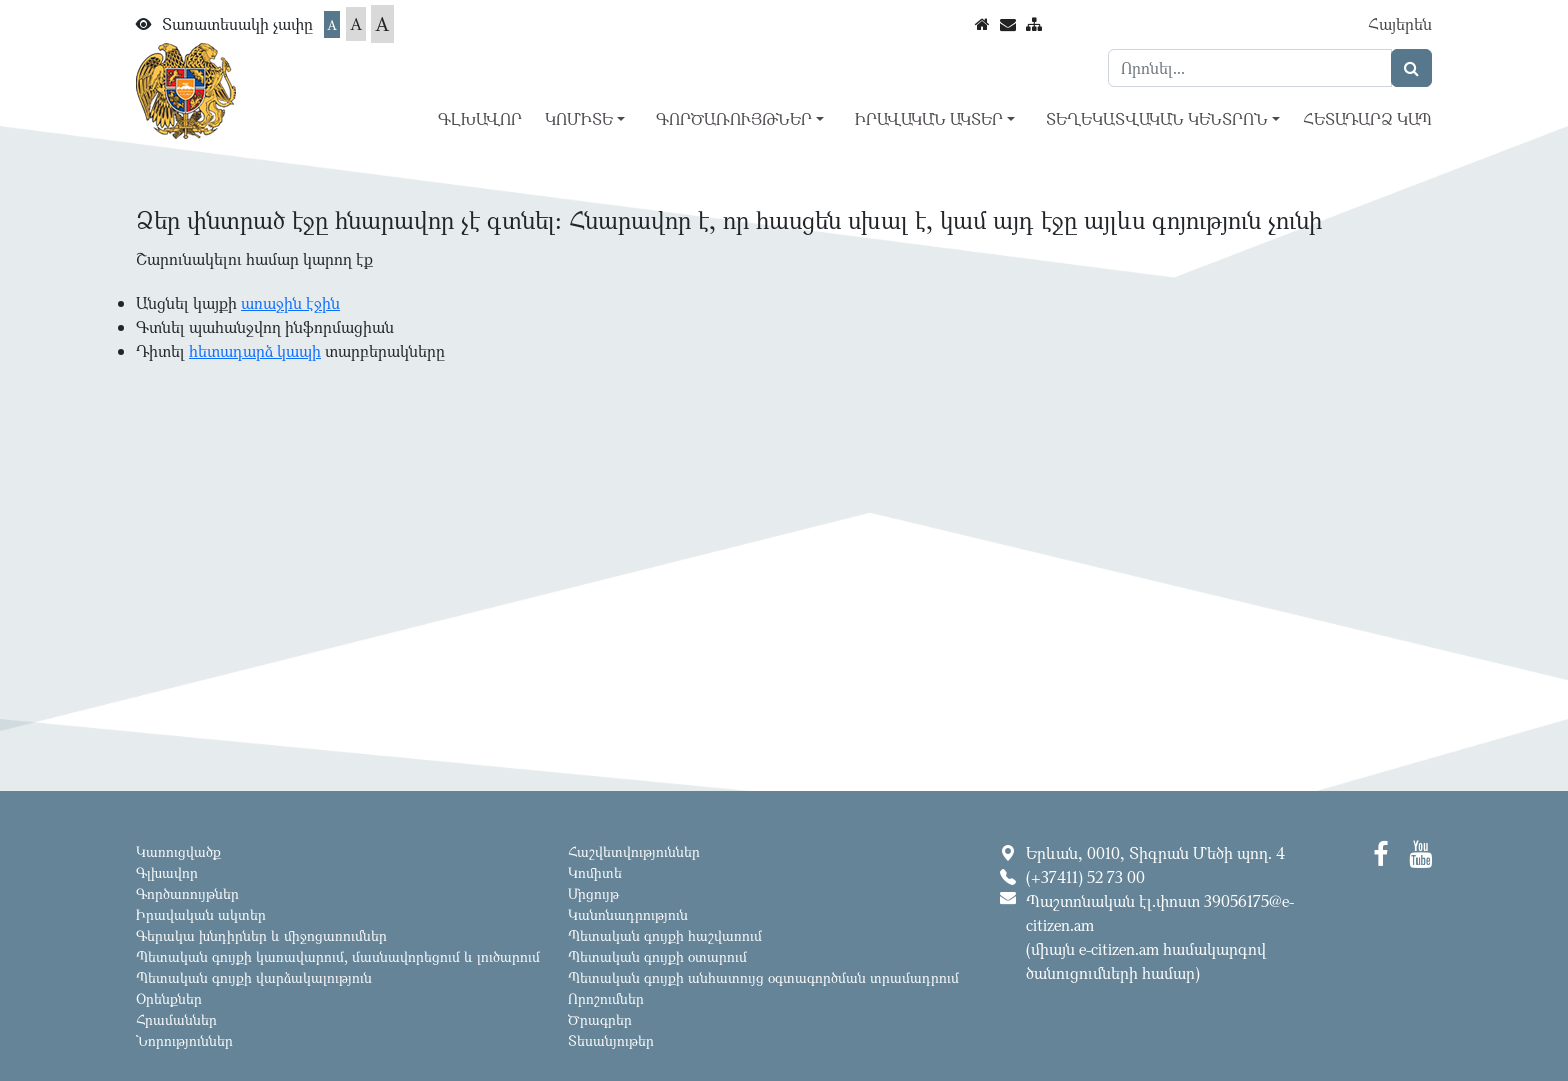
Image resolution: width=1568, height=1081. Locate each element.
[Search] (1250, 68)
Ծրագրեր (600, 1019)
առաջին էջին (290, 303)
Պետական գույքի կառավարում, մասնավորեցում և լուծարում (338, 956)
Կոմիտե (595, 872)
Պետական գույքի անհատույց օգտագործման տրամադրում (763, 977)
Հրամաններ (176, 1019)
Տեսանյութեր (611, 1040)
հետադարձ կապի (255, 351)
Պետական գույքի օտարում (657, 956)
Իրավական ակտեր (201, 914)
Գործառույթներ (187, 893)
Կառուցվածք (178, 851)
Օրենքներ (169, 998)
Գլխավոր (480, 119)
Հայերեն (1400, 24)
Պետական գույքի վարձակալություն (254, 977)
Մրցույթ (593, 893)
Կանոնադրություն (628, 914)
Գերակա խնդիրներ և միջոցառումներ (261, 935)
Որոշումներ (606, 998)
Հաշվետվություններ (634, 851)
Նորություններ (184, 1040)
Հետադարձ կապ (1367, 119)
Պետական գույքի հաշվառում (665, 935)
